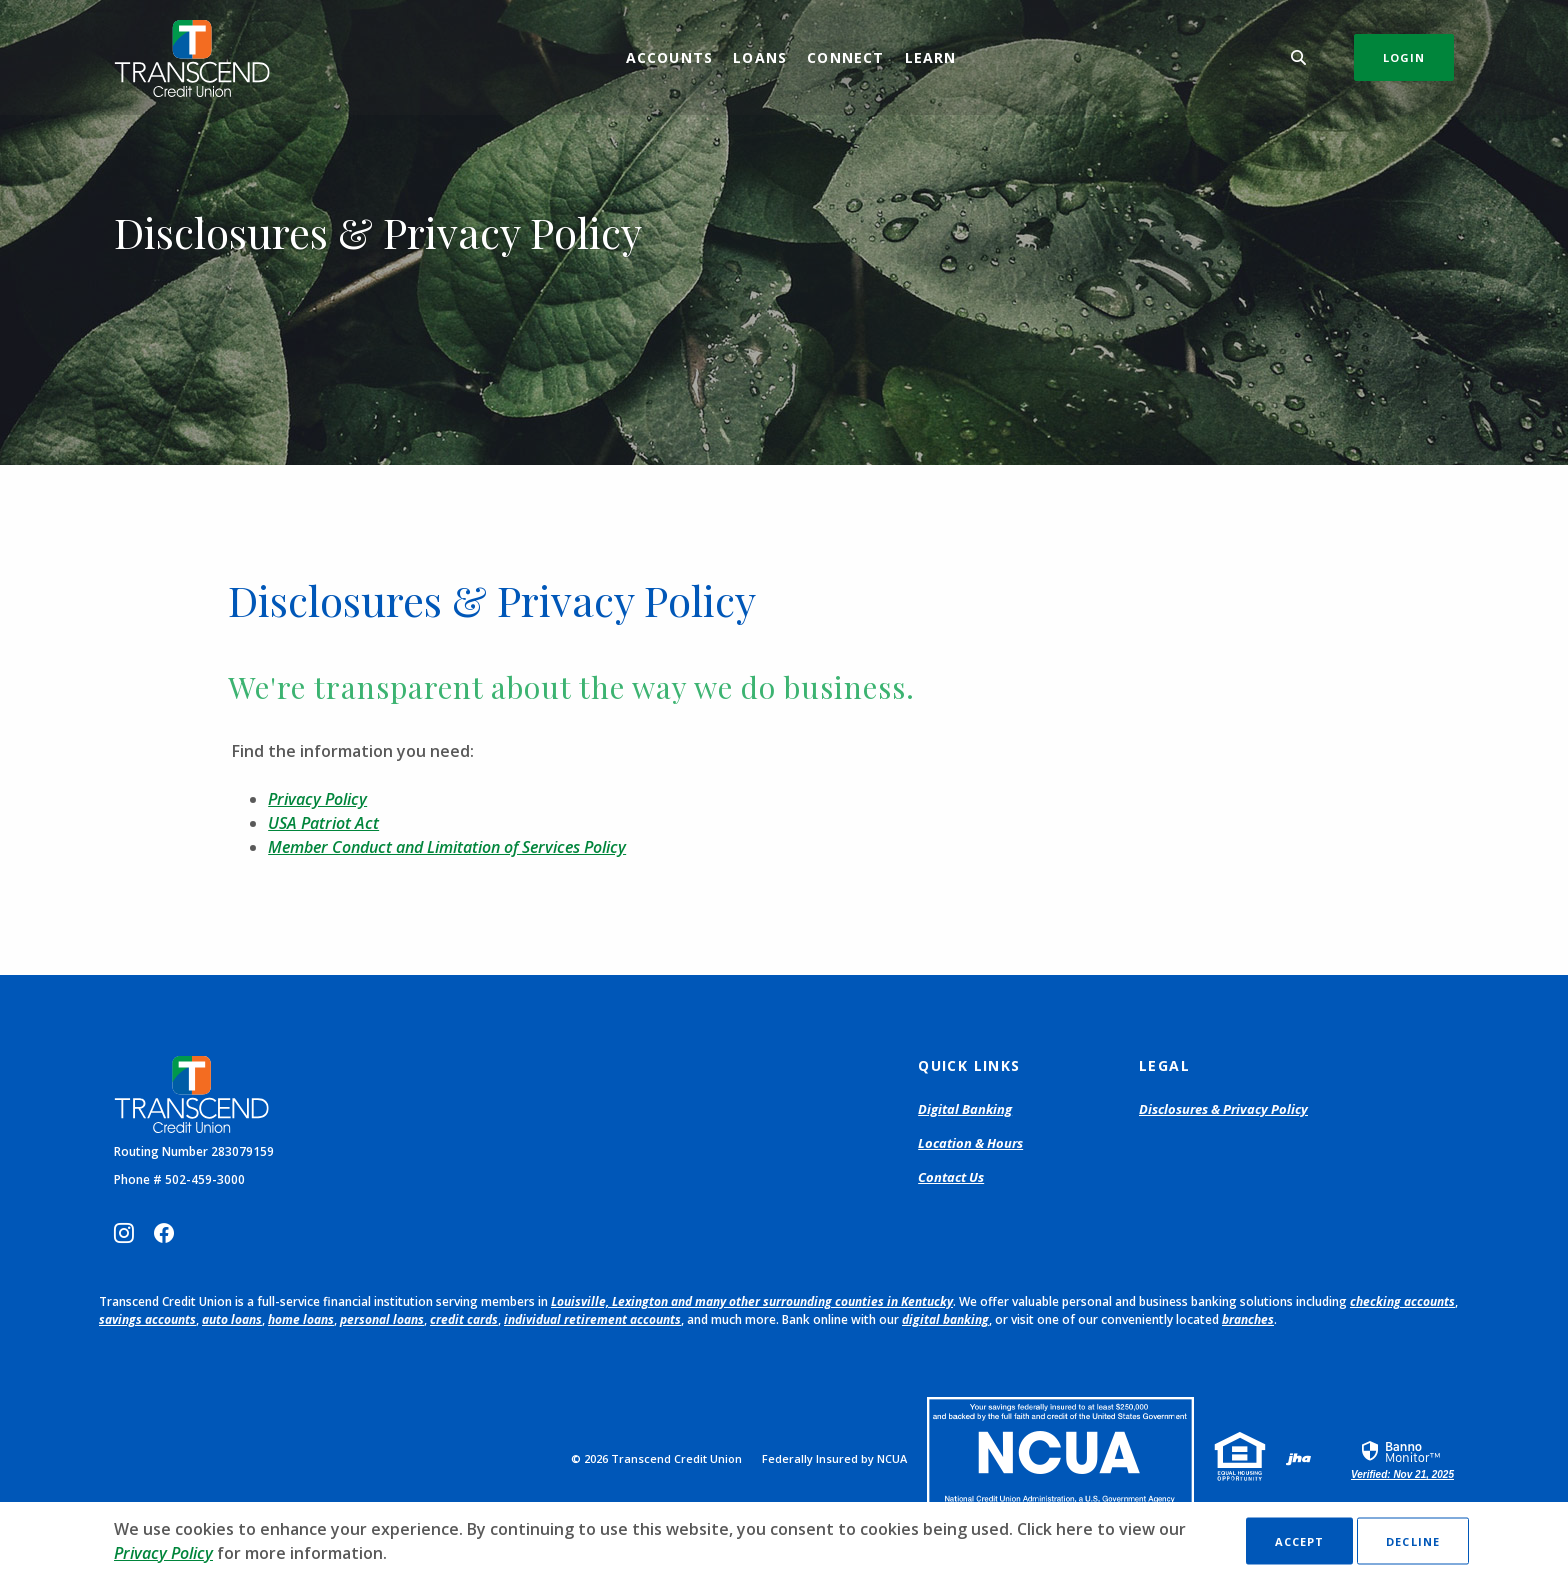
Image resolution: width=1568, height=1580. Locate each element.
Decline (1413, 1541)
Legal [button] (1164, 1065)
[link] (1402, 1459)
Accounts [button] (670, 57)
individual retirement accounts (592, 1319)
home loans (301, 1319)
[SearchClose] (1299, 57)
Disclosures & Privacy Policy (1223, 1109)
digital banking (945, 1319)
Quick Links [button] (969, 1065)
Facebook (164, 1233)
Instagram (124, 1233)
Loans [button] (760, 57)
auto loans (232, 1319)
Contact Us (951, 1177)
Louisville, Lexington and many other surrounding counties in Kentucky (752, 1301)
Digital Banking (965, 1109)
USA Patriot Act (323, 823)
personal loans (382, 1319)
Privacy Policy (317, 799)
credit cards (464, 1319)
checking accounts (1402, 1301)
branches (1248, 1319)
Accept (1300, 1541)
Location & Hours (970, 1143)
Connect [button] (845, 57)
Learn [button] (931, 57)
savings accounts (147, 1319)
